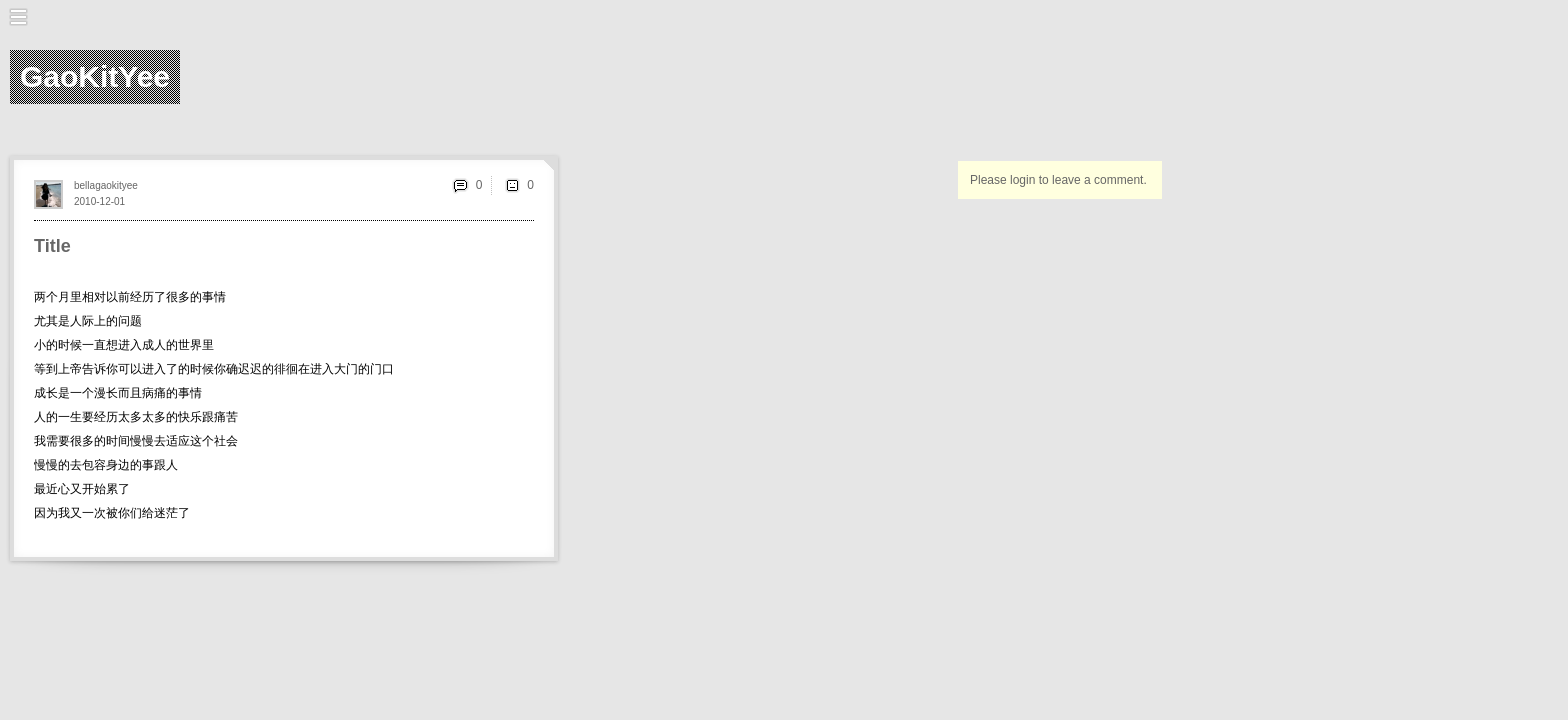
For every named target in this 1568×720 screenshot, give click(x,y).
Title (52, 246)
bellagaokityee (106, 185)
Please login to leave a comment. (1058, 180)
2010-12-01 (99, 201)
